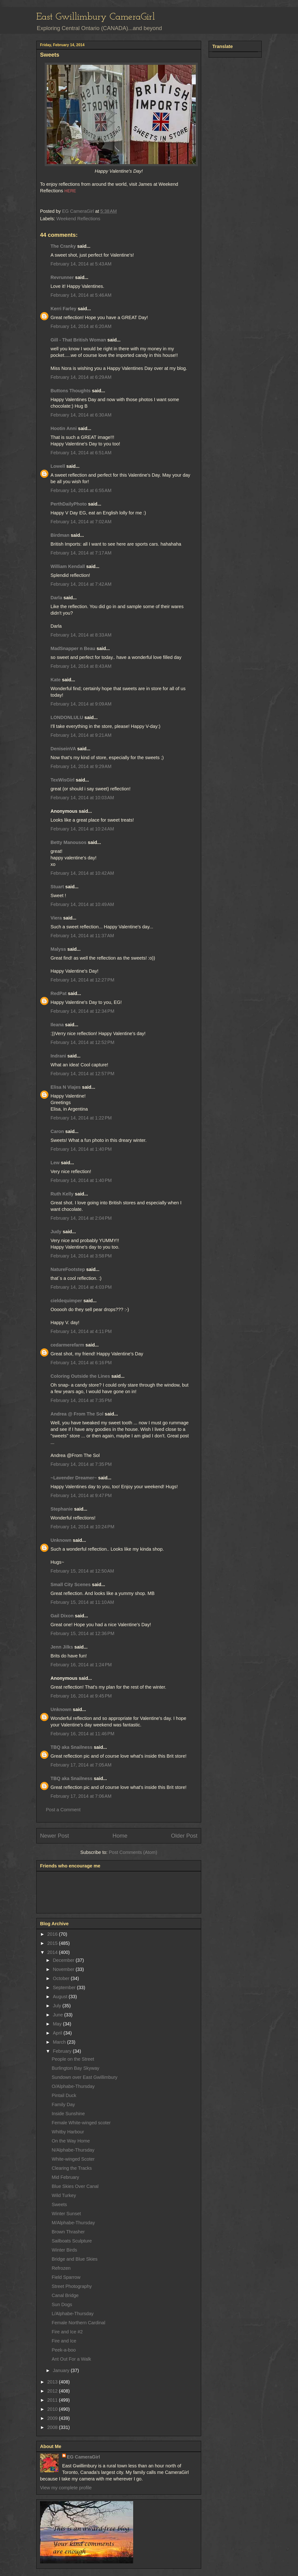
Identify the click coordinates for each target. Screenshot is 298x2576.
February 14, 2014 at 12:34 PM (82, 1011)
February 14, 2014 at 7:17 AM (81, 552)
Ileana (57, 1024)
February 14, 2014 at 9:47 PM (81, 1495)
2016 (53, 1934)
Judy (57, 1231)
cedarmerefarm (67, 1344)
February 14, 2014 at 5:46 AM (81, 295)
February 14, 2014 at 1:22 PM (81, 1117)
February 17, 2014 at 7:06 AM (81, 1796)
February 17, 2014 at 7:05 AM (81, 1764)
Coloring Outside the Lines (80, 1376)
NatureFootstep (68, 1269)
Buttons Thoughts (71, 390)
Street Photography (72, 2286)
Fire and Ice (64, 2340)
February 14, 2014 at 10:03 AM (82, 797)
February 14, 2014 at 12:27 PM (82, 979)
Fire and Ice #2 (67, 2331)
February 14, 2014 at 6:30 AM (81, 414)
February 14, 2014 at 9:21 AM (81, 735)
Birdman (60, 535)
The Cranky (63, 246)
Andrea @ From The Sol (77, 1413)
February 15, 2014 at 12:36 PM (82, 1633)
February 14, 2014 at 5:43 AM (81, 263)
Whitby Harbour (68, 2131)
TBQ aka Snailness (71, 1747)
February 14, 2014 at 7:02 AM (81, 521)
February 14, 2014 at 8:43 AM (81, 666)
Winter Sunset (66, 2213)
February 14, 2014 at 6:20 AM (81, 326)
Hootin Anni (64, 428)
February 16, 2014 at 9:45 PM (81, 1695)
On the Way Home (71, 2140)
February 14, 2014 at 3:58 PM (81, 1255)
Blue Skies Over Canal (75, 2186)
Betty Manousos (68, 842)
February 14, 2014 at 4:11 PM (81, 1331)
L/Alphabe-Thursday (73, 2313)
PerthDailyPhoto (69, 503)
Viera (56, 917)
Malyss (58, 949)
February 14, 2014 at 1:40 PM (81, 1149)
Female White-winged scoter (81, 2122)
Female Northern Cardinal (78, 2322)
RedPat (59, 993)
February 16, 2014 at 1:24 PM (81, 1664)
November (64, 1969)
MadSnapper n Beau (73, 648)
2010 (53, 2409)
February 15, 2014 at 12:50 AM (82, 1571)
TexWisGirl (62, 779)
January (62, 2370)
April (58, 2032)
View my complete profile (66, 2487)
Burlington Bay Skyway (75, 2068)
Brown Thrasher (68, 2231)
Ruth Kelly (62, 1193)
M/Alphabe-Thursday (73, 2222)
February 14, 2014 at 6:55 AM (81, 490)
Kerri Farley (63, 308)
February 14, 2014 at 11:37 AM (82, 935)
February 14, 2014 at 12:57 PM (82, 1073)
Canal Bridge (65, 2295)
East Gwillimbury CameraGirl (95, 17)
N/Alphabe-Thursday (73, 2149)
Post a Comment (63, 1809)
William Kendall (68, 566)
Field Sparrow (66, 2277)
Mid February (65, 2177)
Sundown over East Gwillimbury (84, 2077)
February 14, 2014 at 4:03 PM (81, 1287)
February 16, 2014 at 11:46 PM (82, 1733)
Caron (57, 1131)
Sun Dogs (62, 2304)
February (63, 2051)
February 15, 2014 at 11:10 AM (82, 1602)
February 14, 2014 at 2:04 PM (81, 1218)
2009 (53, 2418)
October (62, 1978)
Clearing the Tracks (72, 2168)
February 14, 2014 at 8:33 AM (81, 634)
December (64, 1960)
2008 (53, 2427)
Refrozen (61, 2268)
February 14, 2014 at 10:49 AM (82, 904)
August (61, 1996)
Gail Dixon (62, 1615)
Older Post (184, 1835)
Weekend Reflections (78, 218)
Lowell (58, 466)
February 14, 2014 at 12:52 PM (82, 1042)
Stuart (57, 886)
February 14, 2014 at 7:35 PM (81, 1400)
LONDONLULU (67, 717)
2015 (53, 1943)
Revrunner (62, 277)
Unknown (61, 1540)
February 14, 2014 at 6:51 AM (81, 452)
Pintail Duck (64, 2095)
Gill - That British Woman (78, 339)
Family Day (63, 2104)
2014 (53, 1952)
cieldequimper (66, 1300)
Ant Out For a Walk (71, 2359)
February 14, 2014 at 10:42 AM (82, 873)
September (65, 1987)
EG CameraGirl (83, 2456)
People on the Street (73, 2059)
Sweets (59, 2204)
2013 (53, 2381)
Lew (55, 1162)
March (60, 2042)
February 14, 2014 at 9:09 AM (81, 703)
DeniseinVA (63, 748)
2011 (53, 2400)
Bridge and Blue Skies (75, 2259)
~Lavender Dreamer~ (74, 1477)
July (57, 2005)
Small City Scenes (71, 1584)
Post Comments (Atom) (133, 1852)
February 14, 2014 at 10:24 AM (82, 828)
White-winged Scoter (73, 2159)
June (58, 2014)
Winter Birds (64, 2249)
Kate (56, 679)
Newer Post (54, 1835)
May (58, 2023)
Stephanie (62, 1509)
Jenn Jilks (62, 1647)
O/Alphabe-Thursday (73, 2086)
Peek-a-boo (64, 2349)
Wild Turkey (64, 2195)
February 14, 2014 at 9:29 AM (81, 766)
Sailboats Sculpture (72, 2240)
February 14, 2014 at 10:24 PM (82, 1526)
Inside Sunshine (68, 2113)
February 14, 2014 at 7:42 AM (81, 584)
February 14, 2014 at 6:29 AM (81, 377)
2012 (53, 2390)
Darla (56, 597)
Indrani (58, 1055)
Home (119, 1835)
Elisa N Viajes (66, 1087)
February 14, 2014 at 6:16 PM (81, 1362)
